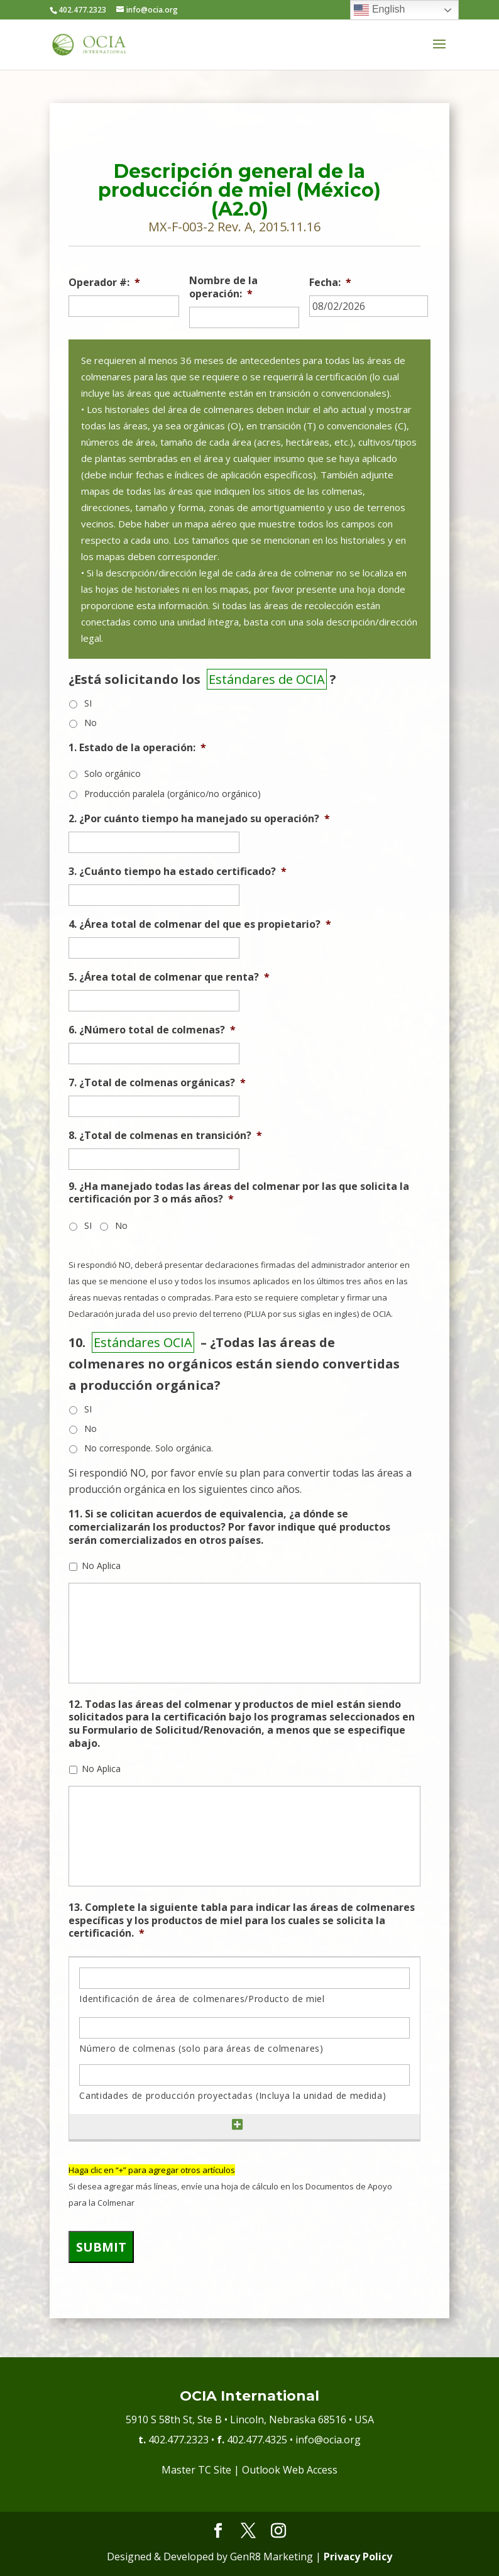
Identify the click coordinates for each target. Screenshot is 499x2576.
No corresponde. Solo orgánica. (148, 1448)
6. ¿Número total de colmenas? (152, 1030)
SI (88, 703)
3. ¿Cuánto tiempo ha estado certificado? (178, 871)
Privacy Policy (358, 2556)
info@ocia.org (328, 2440)
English (379, 10)
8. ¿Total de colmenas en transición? (165, 1135)
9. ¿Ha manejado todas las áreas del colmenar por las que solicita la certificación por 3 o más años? (239, 1193)
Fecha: (330, 282)
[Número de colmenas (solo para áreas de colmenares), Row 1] (244, 2028)
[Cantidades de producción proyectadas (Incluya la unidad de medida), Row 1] (244, 2075)
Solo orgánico (112, 773)
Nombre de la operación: (223, 287)
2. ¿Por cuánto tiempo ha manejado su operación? (199, 818)
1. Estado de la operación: (137, 747)
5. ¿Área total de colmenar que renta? (169, 977)
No (90, 723)
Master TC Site (196, 2470)
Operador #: (104, 282)
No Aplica (101, 1565)
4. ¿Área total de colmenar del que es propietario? (200, 924)
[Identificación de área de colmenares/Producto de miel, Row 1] (244, 1978)
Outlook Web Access (289, 2470)
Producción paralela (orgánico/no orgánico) (172, 794)
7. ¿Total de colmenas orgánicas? (157, 1082)
